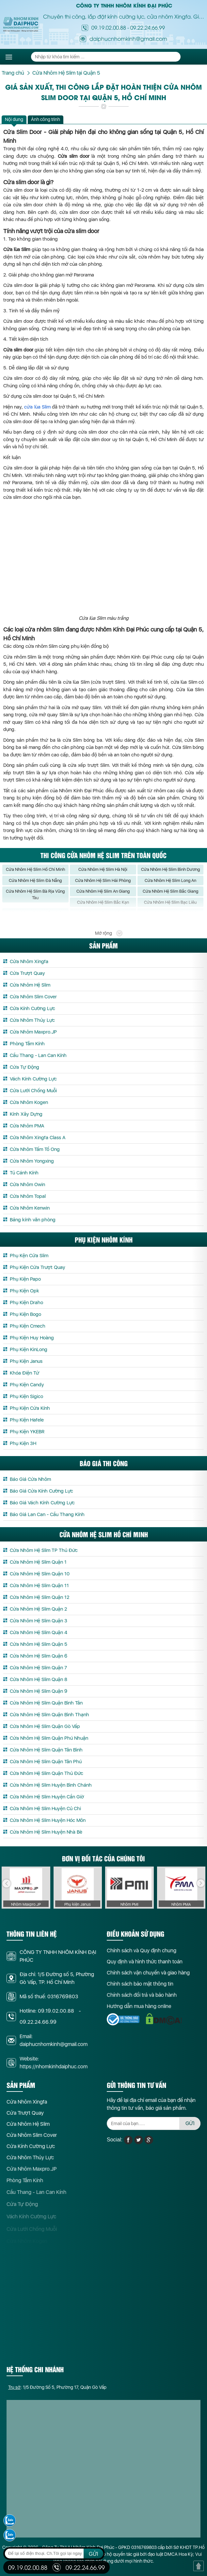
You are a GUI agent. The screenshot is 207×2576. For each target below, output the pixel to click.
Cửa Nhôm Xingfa (27, 2108)
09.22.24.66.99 (147, 27)
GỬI (190, 2130)
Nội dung (14, 119)
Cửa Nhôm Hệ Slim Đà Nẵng (35, 886)
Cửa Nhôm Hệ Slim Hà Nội (102, 875)
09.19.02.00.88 (108, 27)
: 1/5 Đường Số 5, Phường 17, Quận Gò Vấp (57, 2394)
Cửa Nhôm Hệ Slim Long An (170, 886)
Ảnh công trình (45, 119)
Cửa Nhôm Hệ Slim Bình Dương (170, 875)
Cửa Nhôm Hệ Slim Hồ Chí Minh (35, 875)
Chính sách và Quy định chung (141, 1957)
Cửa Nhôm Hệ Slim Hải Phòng (103, 886)
